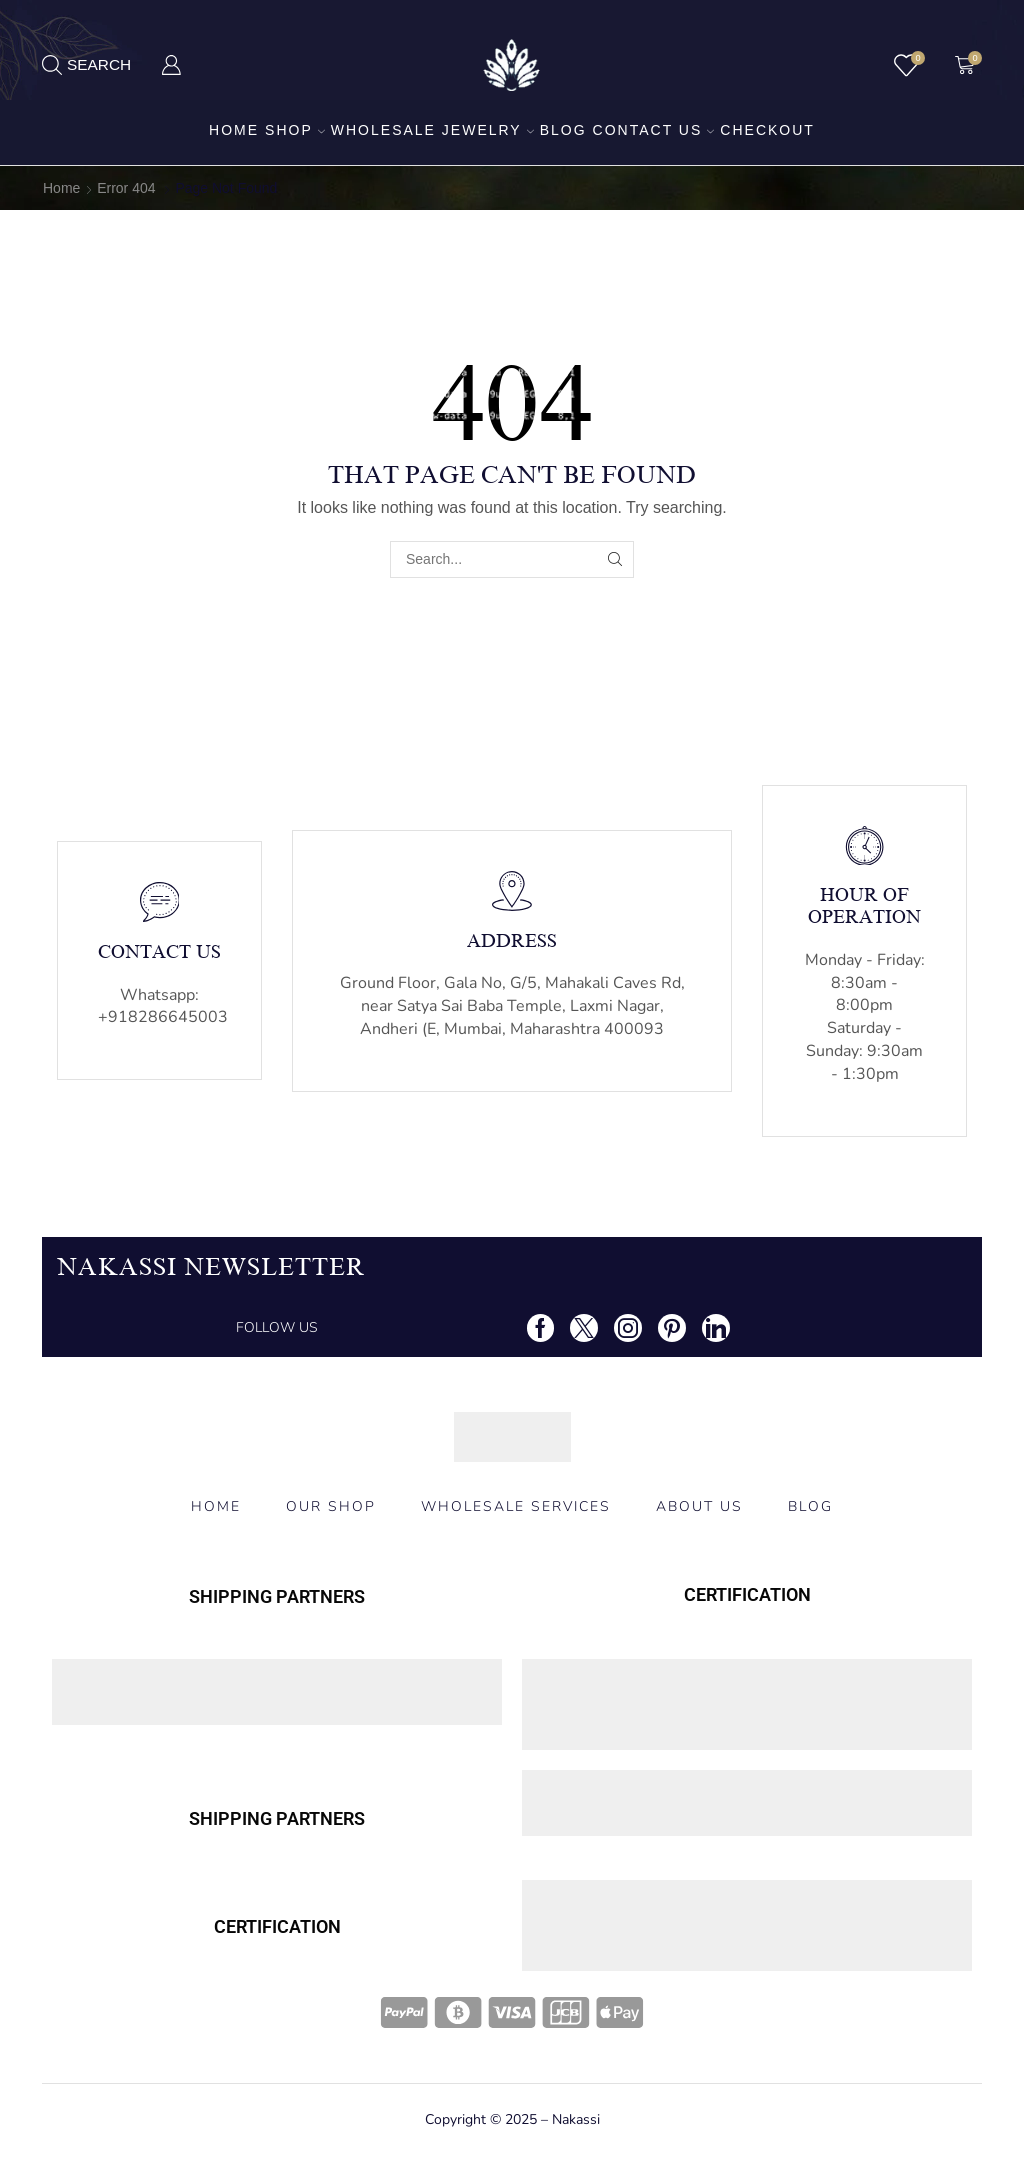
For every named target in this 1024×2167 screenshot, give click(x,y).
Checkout (767, 130)
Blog (563, 130)
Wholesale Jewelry (432, 130)
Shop (295, 130)
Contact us (654, 130)
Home (234, 130)
